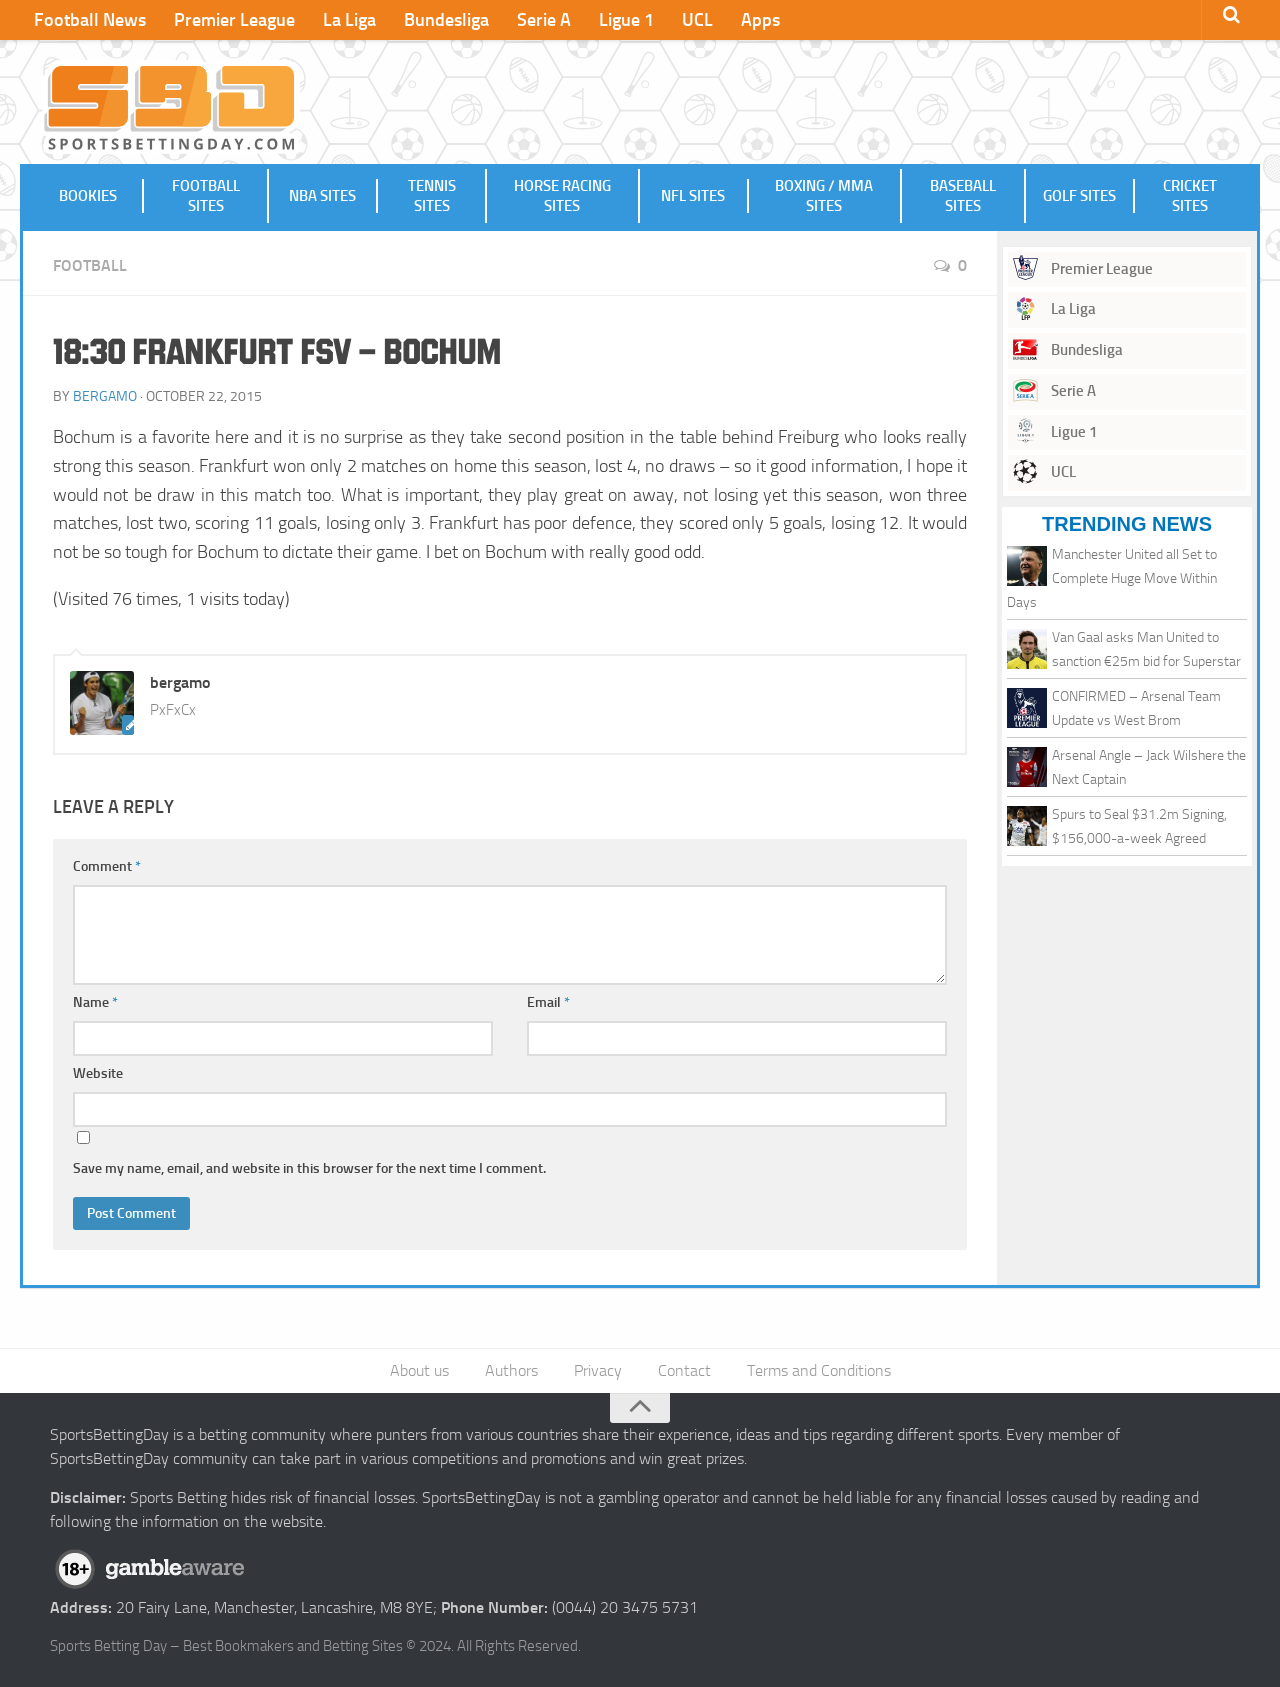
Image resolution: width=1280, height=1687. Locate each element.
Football (90, 265)
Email (548, 1002)
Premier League (234, 20)
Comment (107, 866)
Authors (511, 1370)
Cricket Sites (1190, 196)
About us (419, 1370)
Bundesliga (446, 20)
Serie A (544, 20)
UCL (697, 20)
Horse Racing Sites (562, 196)
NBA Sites (322, 196)
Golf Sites (1079, 196)
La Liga (349, 20)
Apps (760, 20)
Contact (684, 1370)
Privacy (598, 1370)
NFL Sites (693, 196)
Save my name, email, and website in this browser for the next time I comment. (309, 1168)
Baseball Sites (963, 196)
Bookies (88, 196)
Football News (90, 20)
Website (98, 1073)
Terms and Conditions (819, 1370)
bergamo (105, 396)
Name (95, 1002)
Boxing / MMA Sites (824, 196)
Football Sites (206, 196)
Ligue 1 (626, 20)
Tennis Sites (432, 196)
